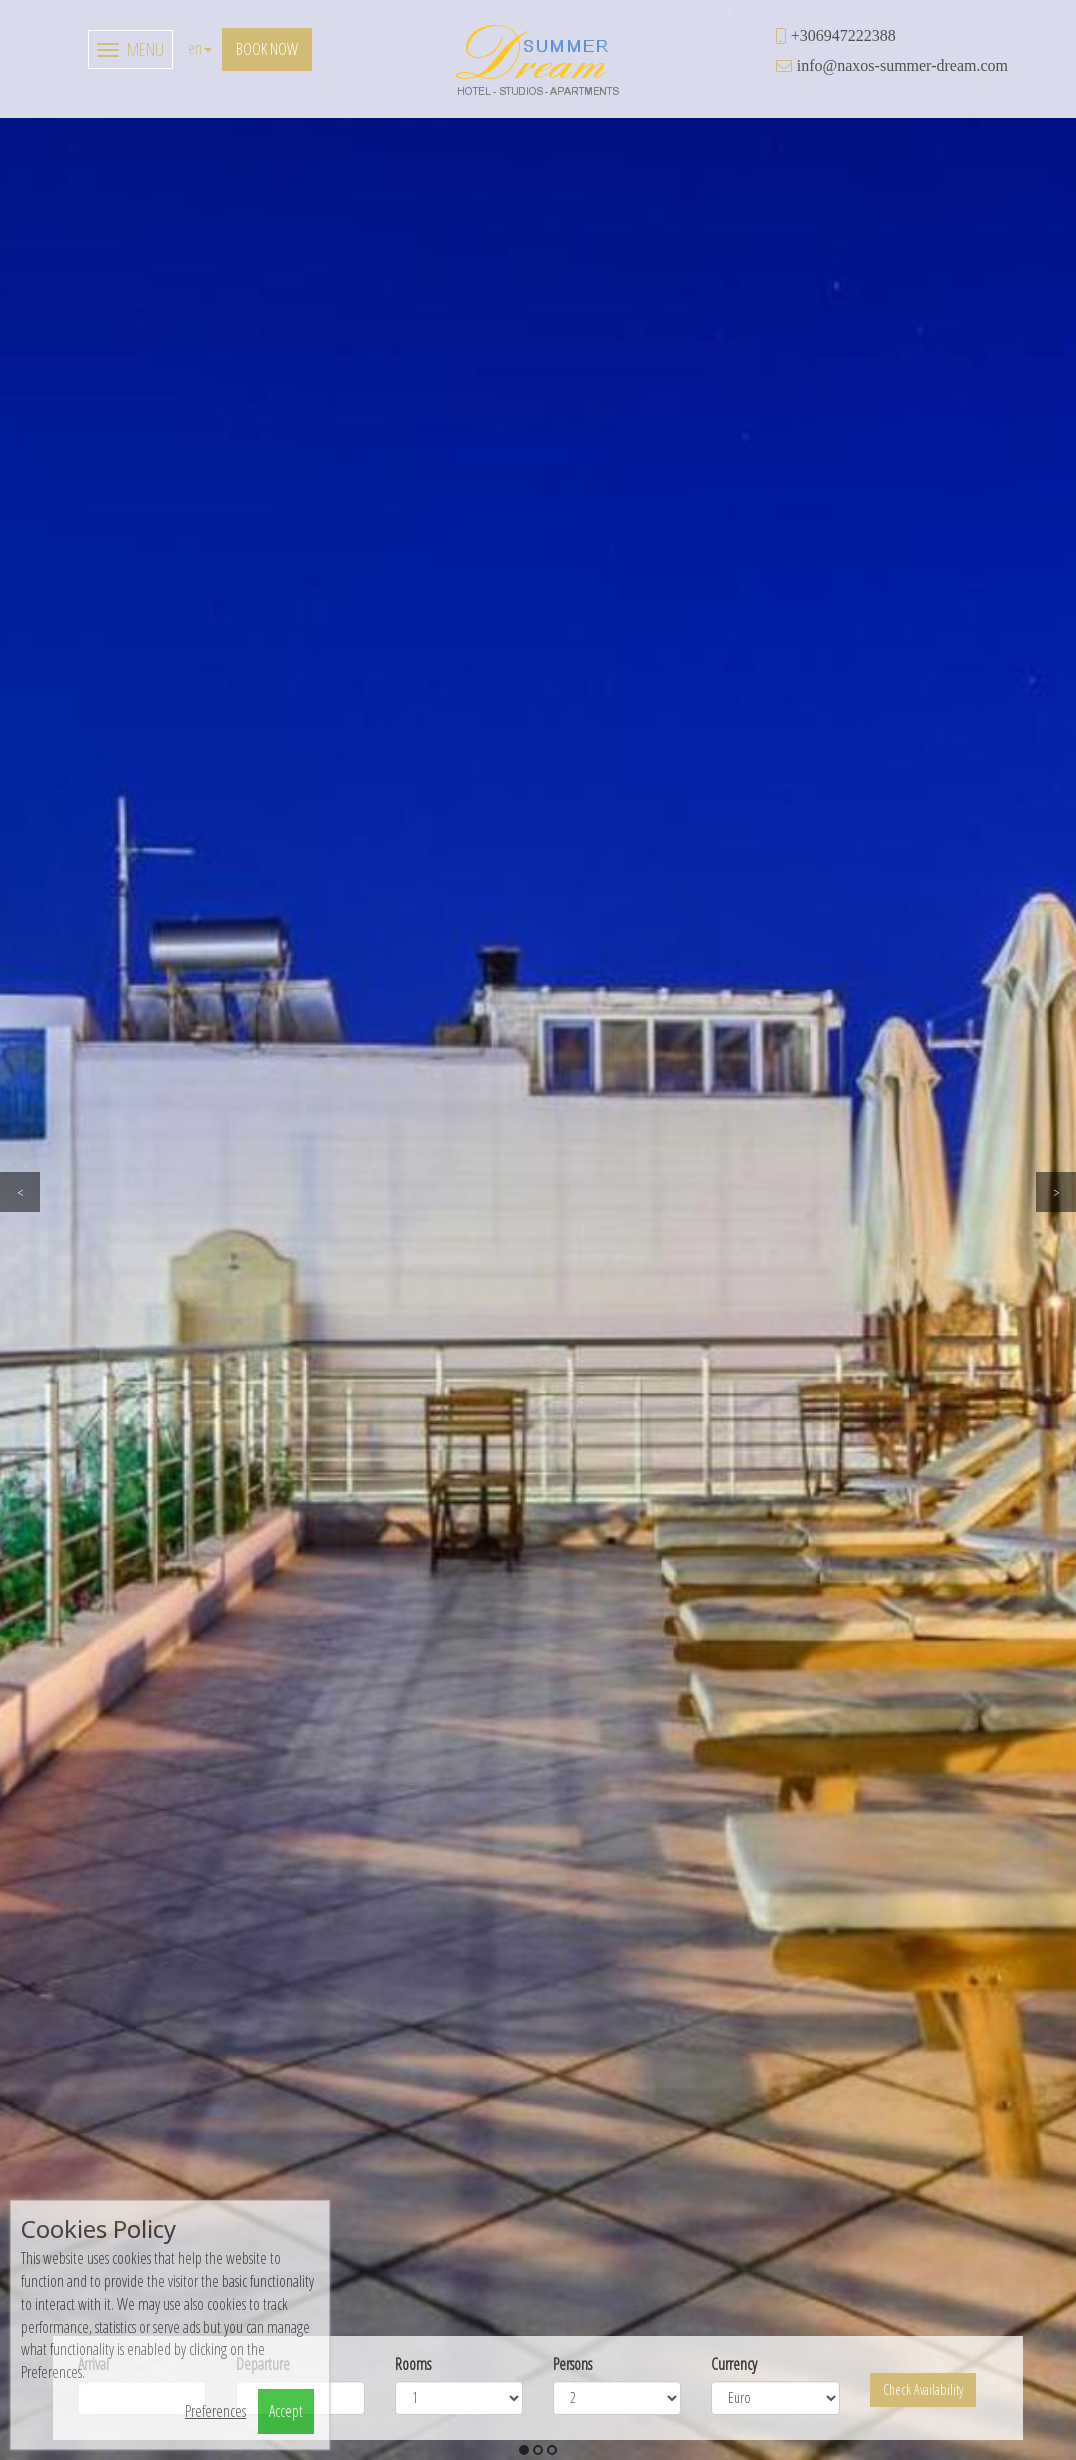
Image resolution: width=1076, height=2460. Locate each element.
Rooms (413, 624)
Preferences (215, 2411)
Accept (286, 2411)
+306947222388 (843, 35)
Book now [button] (267, 49)
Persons (572, 624)
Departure (263, 624)
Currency (734, 624)
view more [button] (807, 1831)
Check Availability (923, 649)
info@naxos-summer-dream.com (902, 65)
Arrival (93, 624)
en (200, 48)
